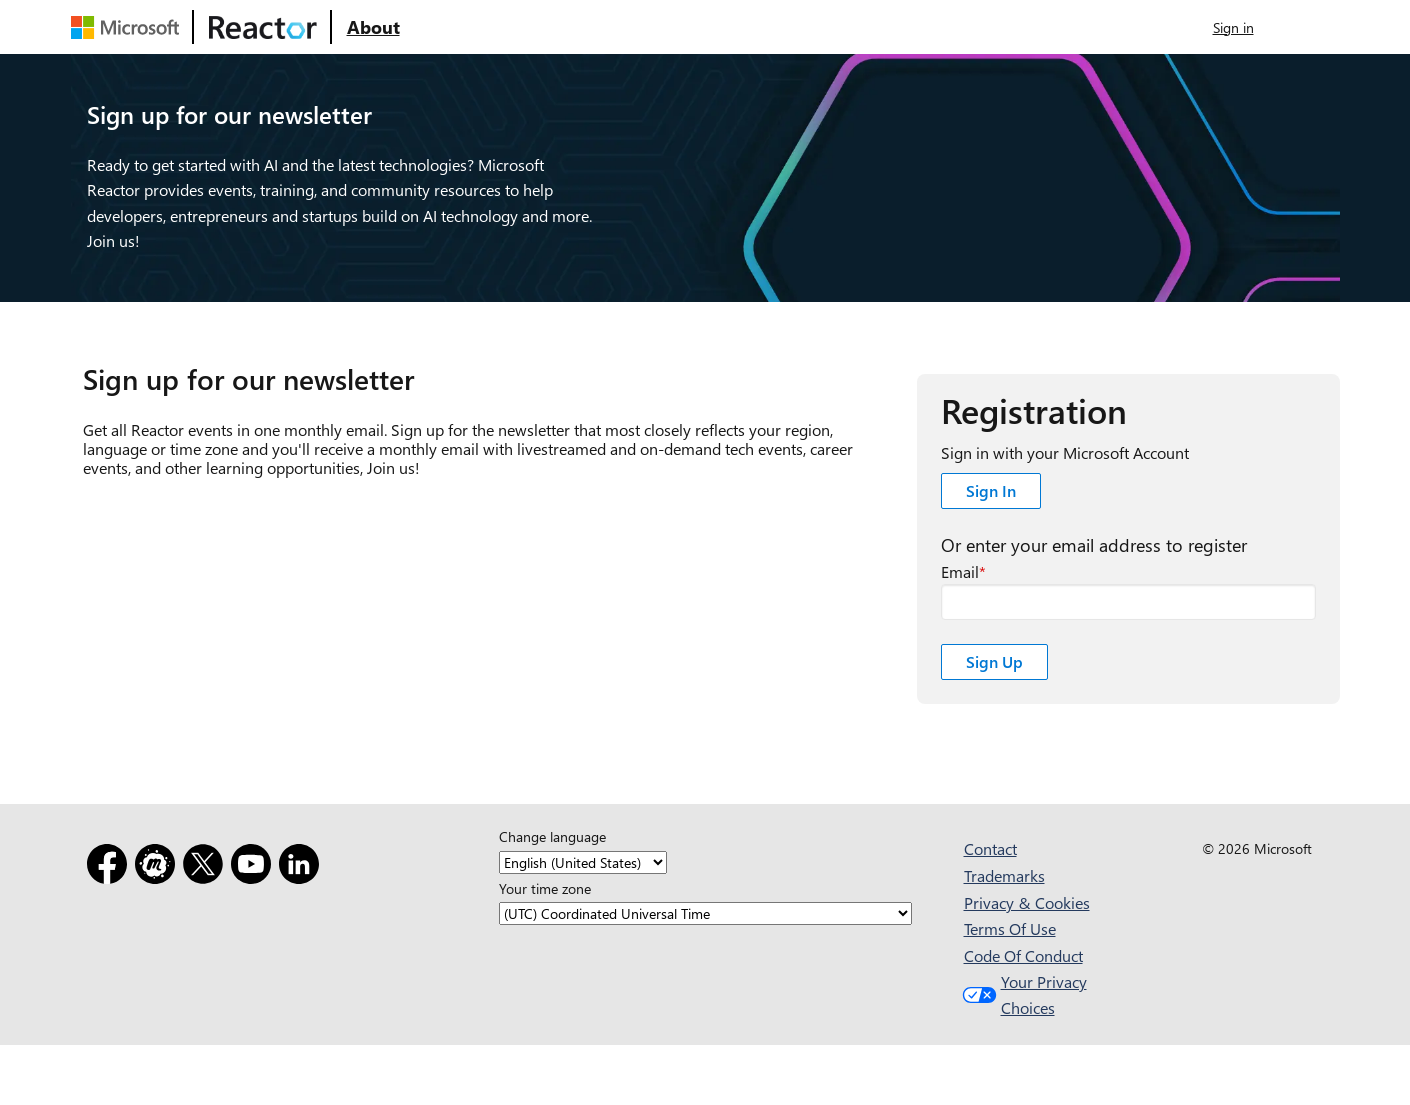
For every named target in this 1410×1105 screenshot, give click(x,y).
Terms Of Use (1010, 928)
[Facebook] (111, 867)
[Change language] (583, 862)
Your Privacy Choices (1022, 994)
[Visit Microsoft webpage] (129, 27)
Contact (990, 848)
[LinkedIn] (303, 867)
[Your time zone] (705, 913)
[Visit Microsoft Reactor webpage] (263, 27)
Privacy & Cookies (1027, 902)
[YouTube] (255, 867)
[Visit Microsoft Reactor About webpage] (373, 27)
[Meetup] (159, 867)
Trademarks (1004, 875)
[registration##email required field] (1128, 602)
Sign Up (994, 661)
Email (960, 571)
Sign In (991, 490)
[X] (207, 867)
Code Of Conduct (1023, 955)
